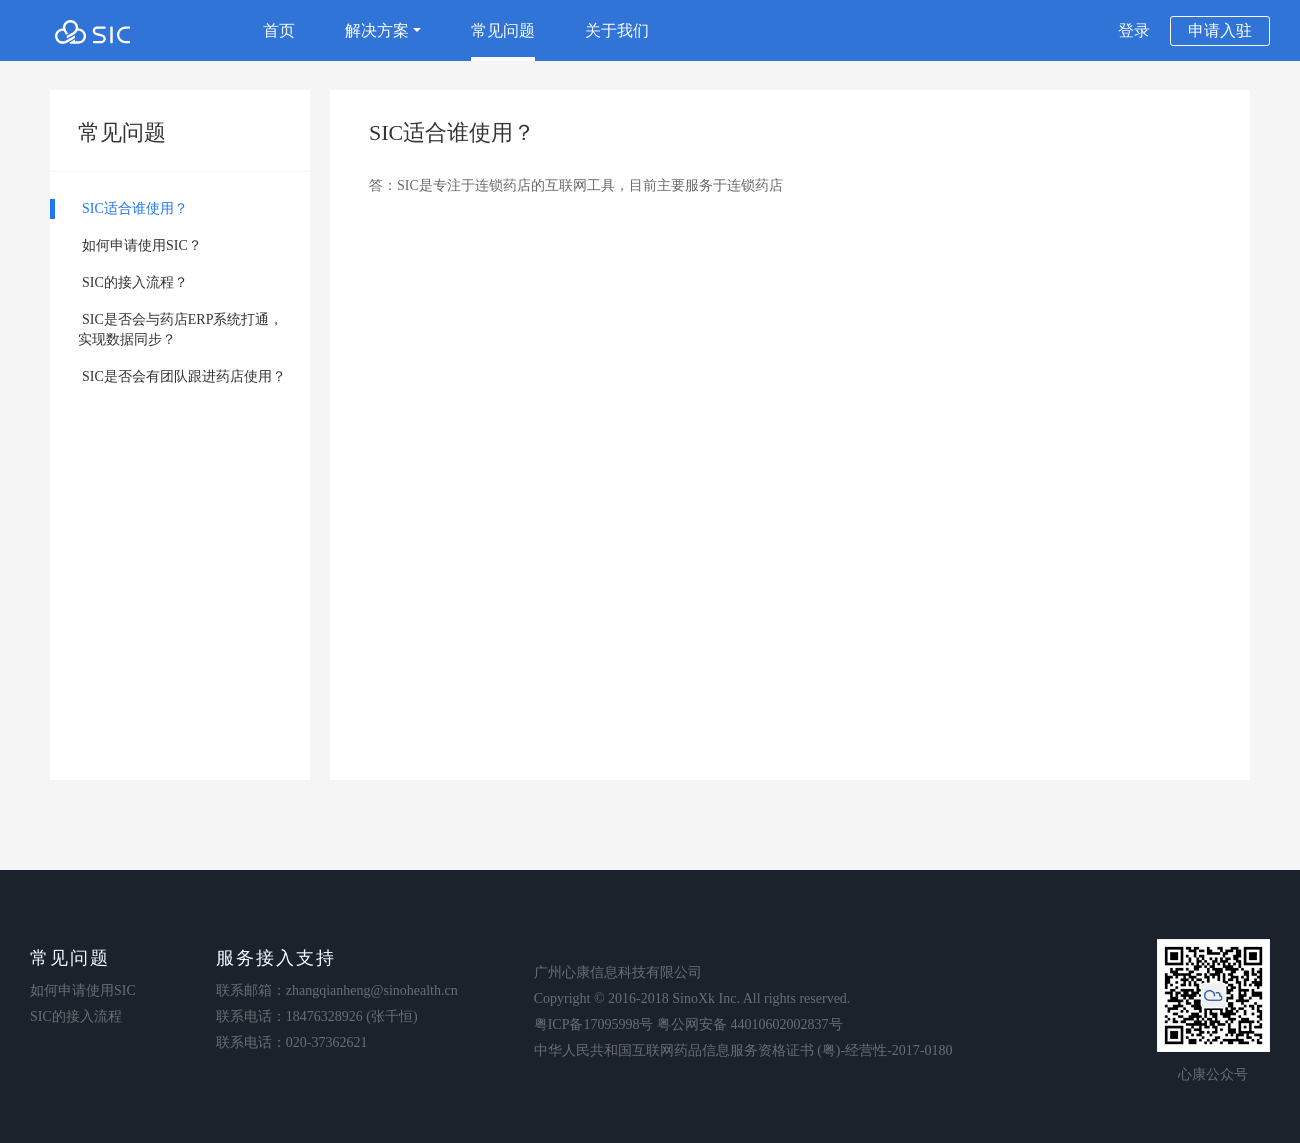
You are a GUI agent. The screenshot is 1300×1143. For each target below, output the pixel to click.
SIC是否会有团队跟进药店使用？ (184, 376)
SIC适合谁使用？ (135, 208)
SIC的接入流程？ (135, 282)
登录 (1134, 30)
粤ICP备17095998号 (594, 1024)
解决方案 (383, 30)
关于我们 (617, 30)
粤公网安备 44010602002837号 (750, 1024)
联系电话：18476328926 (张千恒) (317, 1016)
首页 (279, 30)
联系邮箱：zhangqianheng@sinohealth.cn (337, 990)
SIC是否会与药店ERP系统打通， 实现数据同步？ (166, 329)
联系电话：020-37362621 (292, 1042)
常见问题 (503, 30)
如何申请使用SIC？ (142, 245)
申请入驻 (1220, 30)
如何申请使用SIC (83, 990)
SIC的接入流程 (76, 1016)
